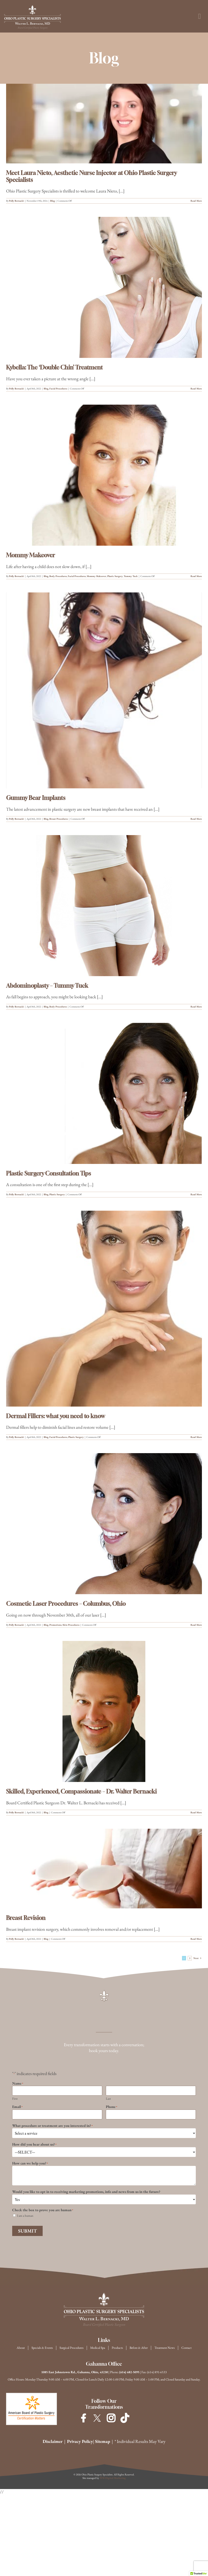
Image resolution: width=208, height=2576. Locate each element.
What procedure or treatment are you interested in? (52, 2125)
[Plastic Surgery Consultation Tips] (104, 1093)
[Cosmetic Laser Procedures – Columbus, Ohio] (104, 1523)
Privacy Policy (80, 2441)
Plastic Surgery (115, 576)
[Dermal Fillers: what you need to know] (104, 1309)
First (15, 2098)
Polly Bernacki (16, 200)
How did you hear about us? (34, 2144)
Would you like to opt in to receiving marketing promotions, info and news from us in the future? (86, 2191)
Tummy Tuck (131, 576)
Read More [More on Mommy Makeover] (196, 576)
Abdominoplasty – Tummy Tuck (47, 985)
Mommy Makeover (30, 555)
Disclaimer (53, 2441)
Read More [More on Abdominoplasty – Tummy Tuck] (196, 1006)
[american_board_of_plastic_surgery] (31, 2396)
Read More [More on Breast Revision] (196, 1938)
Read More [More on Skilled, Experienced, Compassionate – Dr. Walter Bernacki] (196, 1812)
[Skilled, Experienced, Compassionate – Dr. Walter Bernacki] (104, 1711)
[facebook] (83, 2418)
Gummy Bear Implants (35, 797)
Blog (52, 200)
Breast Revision (26, 1917)
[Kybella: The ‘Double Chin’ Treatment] (104, 287)
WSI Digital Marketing (113, 2478)
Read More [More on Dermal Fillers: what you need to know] (196, 1437)
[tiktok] (125, 2418)
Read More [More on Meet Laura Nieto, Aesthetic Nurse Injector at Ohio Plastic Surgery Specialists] (196, 200)
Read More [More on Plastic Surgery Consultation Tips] (196, 1194)
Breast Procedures (58, 818)
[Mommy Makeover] (104, 475)
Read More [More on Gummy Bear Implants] (196, 818)
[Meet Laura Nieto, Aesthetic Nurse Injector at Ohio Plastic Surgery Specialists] (104, 123)
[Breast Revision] (104, 1868)
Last (108, 2098)
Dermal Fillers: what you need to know (55, 1416)
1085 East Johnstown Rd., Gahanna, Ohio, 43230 (74, 2372)
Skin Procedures (71, 1624)
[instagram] (111, 2418)
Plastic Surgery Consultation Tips (48, 1173)
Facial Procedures (58, 388)
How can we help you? (30, 2163)
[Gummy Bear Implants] (104, 690)
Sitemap (102, 2441)
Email (17, 2106)
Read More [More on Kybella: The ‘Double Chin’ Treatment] (196, 388)
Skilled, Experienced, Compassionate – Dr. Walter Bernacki (81, 1791)
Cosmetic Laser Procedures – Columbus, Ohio (66, 1603)
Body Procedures (58, 576)
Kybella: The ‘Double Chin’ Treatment (54, 367)
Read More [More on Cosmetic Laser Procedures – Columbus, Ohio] (196, 1624)
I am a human (25, 2215)
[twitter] (97, 2418)
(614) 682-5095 (129, 2372)
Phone (111, 2106)
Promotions (55, 1624)
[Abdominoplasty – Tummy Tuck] (104, 905)
